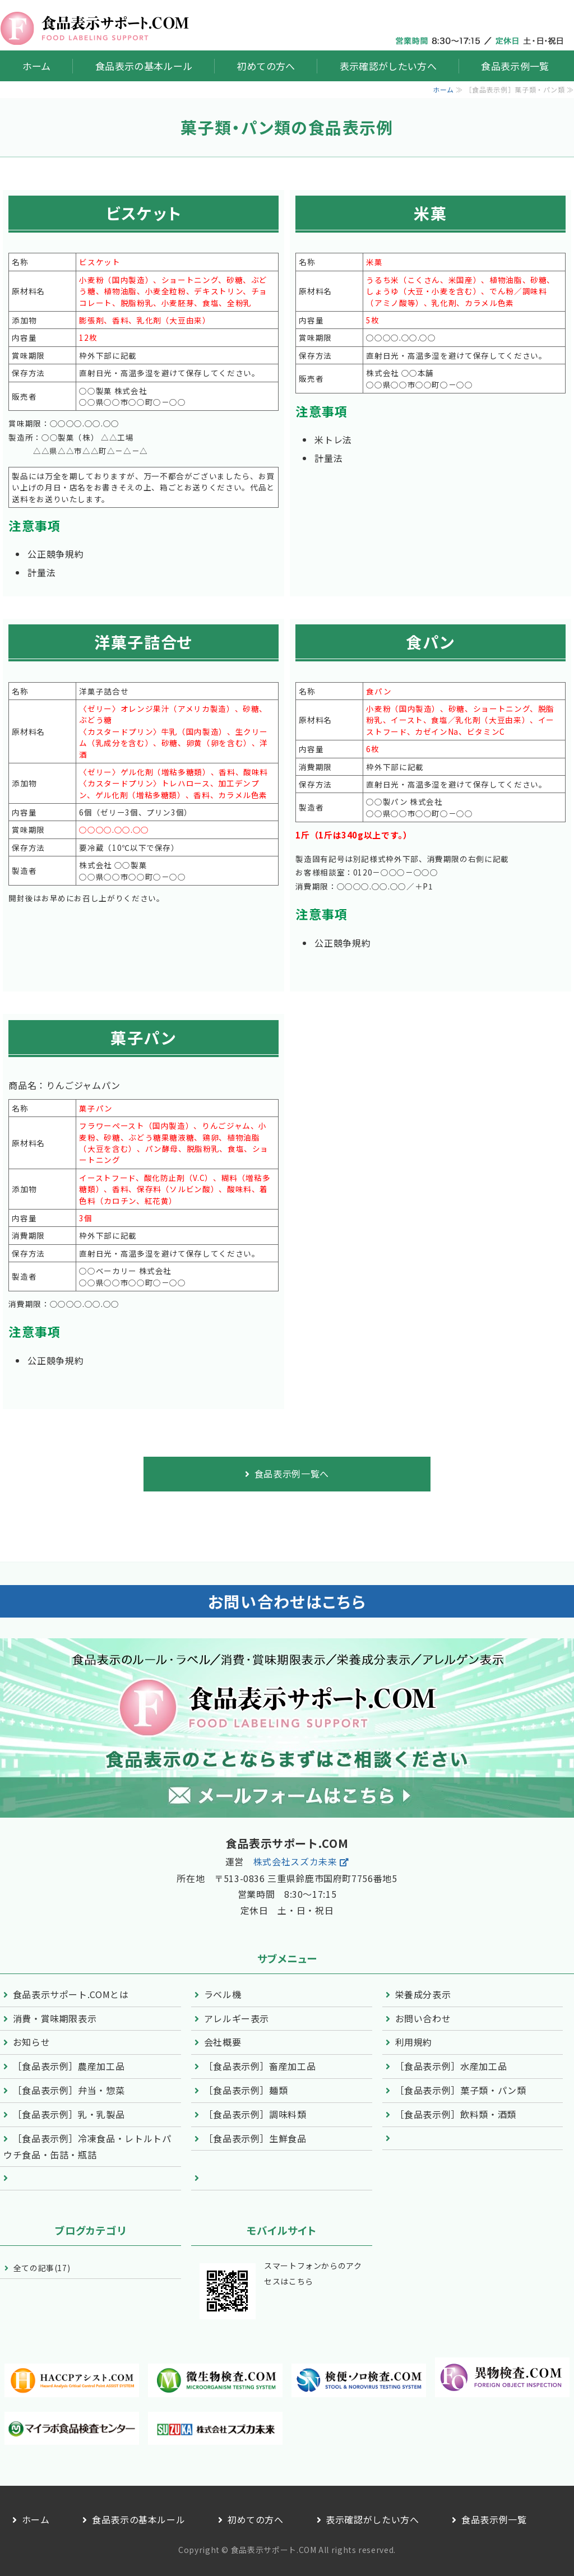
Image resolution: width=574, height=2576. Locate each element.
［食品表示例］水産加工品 (451, 2066)
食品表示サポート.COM (274, 2549)
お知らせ (31, 2042)
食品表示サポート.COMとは (71, 1994)
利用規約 (414, 2042)
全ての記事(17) (42, 2267)
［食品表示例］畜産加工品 (260, 2066)
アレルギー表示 (236, 2018)
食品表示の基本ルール (143, 66)
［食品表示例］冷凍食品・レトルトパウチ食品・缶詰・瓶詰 (87, 2147)
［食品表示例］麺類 (246, 2090)
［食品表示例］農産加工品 (69, 2066)
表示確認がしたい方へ (388, 66)
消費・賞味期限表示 (55, 2018)
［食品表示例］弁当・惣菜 (69, 2090)
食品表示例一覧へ (291, 1473)
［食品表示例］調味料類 (255, 2114)
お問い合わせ (423, 2018)
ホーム (36, 66)
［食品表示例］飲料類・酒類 (455, 2114)
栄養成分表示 (423, 1994)
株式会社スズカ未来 (295, 1861)
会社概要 (223, 2042)
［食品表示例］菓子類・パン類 (460, 2090)
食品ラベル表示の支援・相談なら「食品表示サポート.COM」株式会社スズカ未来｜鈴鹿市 (95, 28)
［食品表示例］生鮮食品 (255, 2138)
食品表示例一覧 (515, 66)
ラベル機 (223, 1994)
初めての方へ (266, 66)
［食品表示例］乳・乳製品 (69, 2114)
